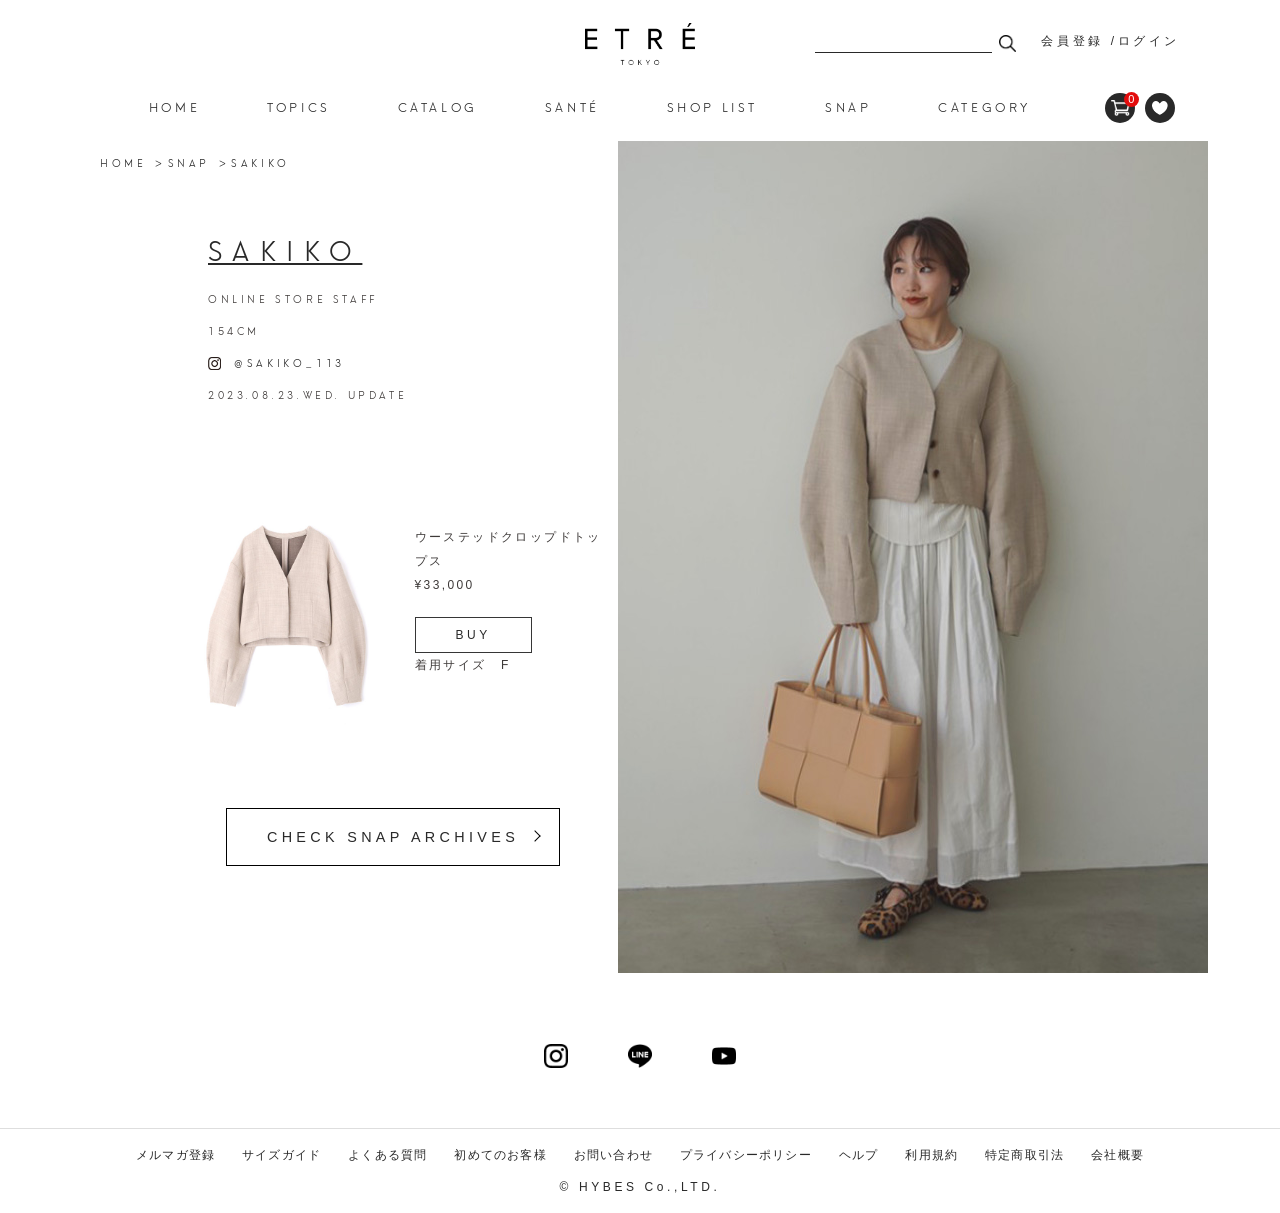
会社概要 (1117, 1155)
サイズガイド (281, 1155)
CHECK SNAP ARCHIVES (393, 837)
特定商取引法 (1024, 1155)
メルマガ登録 (175, 1155)
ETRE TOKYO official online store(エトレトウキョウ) (640, 44)
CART (1120, 100)
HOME (174, 106)
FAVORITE (1160, 108)
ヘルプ (859, 1155)
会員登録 (1072, 41)
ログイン (1149, 41)
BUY (473, 635)
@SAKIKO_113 (276, 362)
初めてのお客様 (500, 1155)
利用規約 (931, 1155)
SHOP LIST (712, 106)
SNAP (189, 162)
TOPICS (299, 106)
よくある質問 (387, 1155)
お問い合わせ (613, 1155)
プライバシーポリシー (746, 1155)
